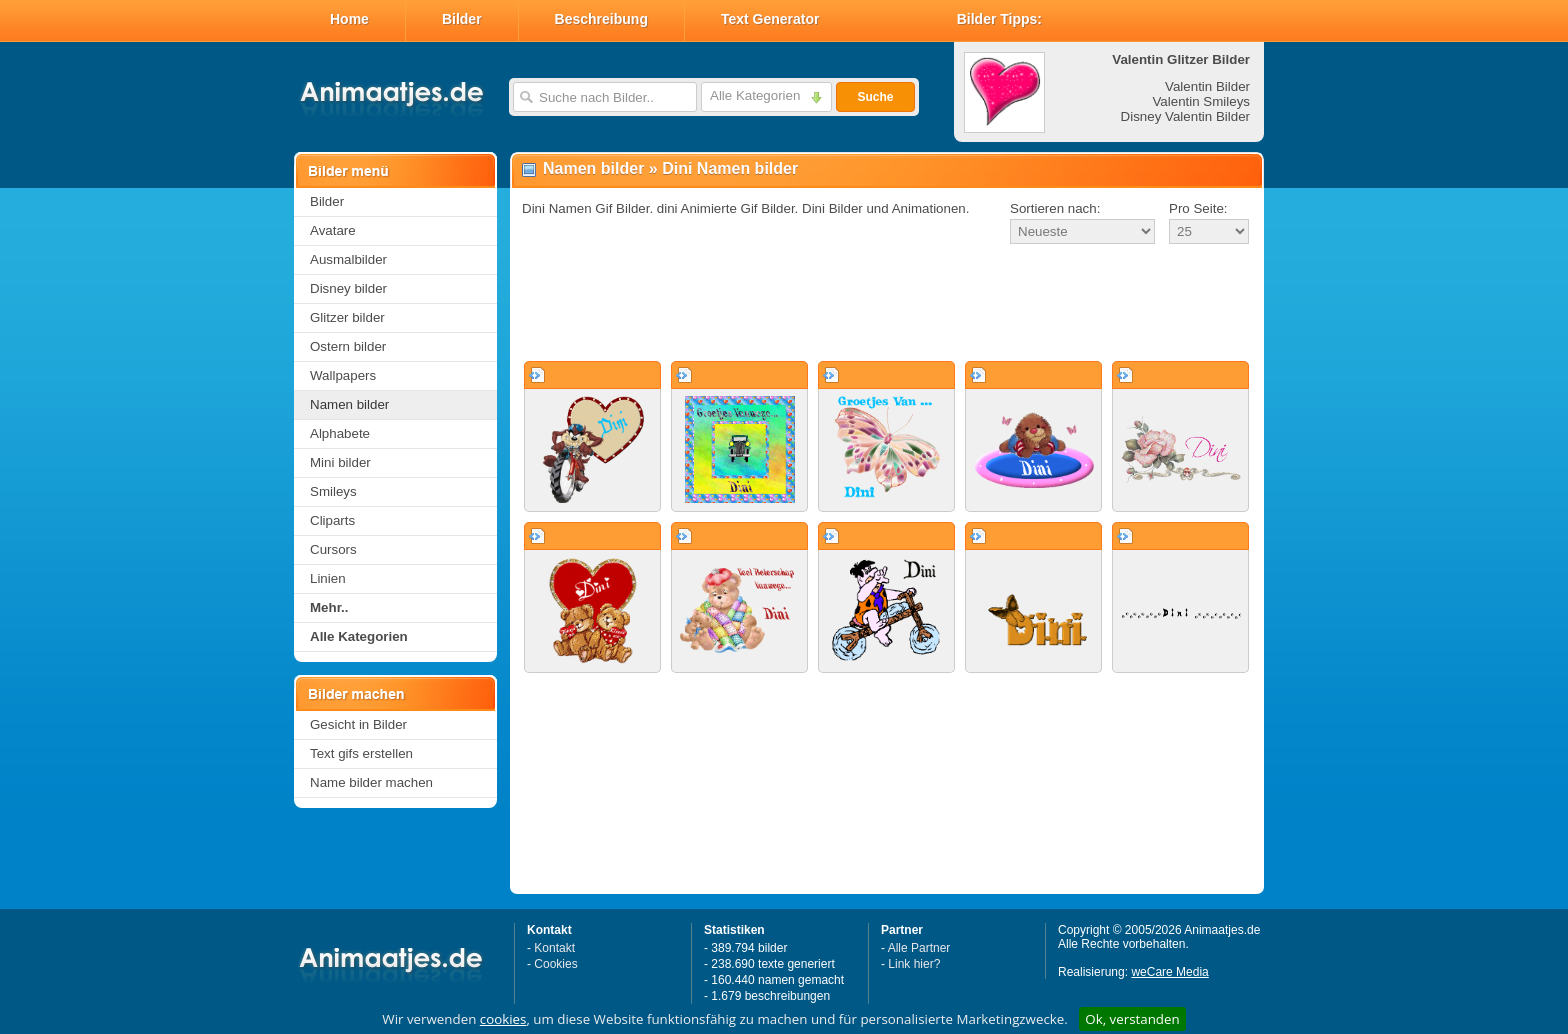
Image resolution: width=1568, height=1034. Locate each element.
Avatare (333, 230)
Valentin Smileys (1201, 101)
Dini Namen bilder (730, 168)
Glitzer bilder (347, 317)
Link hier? (914, 964)
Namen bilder (349, 404)
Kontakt (554, 948)
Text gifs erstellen (361, 753)
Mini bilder (340, 462)
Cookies (555, 964)
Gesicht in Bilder (358, 724)
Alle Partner (919, 948)
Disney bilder (348, 288)
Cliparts (332, 520)
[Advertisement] (887, 304)
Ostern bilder (348, 346)
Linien (328, 578)
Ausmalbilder (348, 259)
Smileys (333, 491)
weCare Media (1169, 972)
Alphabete (340, 433)
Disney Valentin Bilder (1185, 116)
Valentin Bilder (1207, 86)
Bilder (462, 19)
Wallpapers (343, 375)
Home (349, 19)
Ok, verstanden (1132, 1019)
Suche (875, 97)
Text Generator (770, 19)
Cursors (333, 549)
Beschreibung (601, 19)
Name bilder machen (371, 782)
